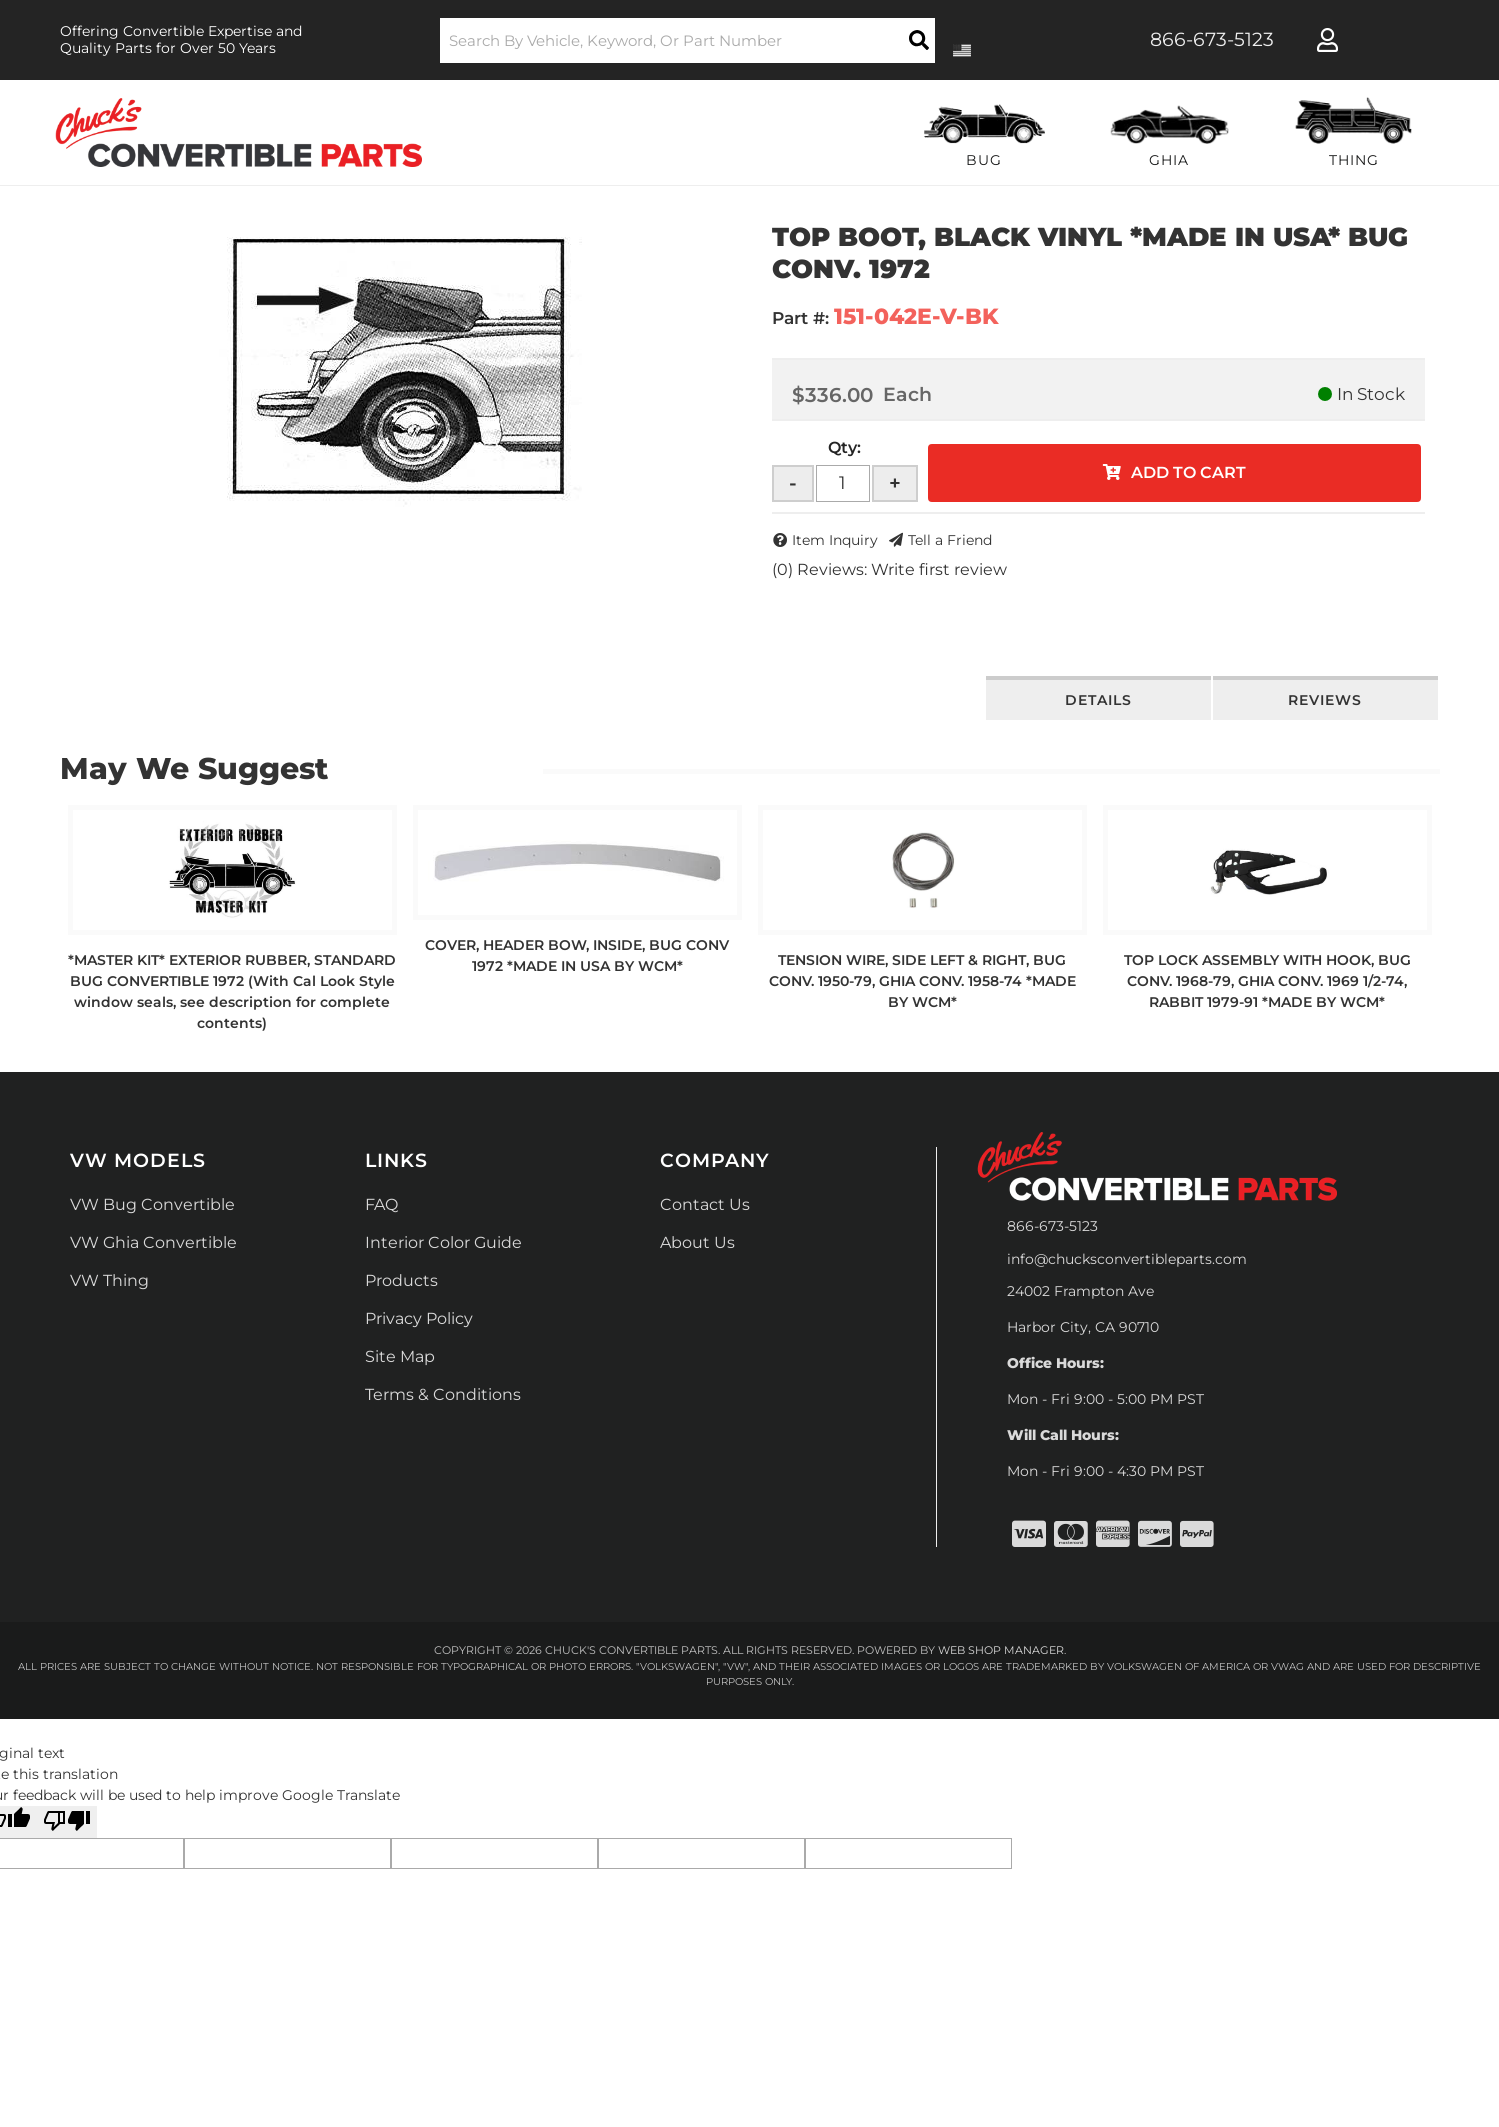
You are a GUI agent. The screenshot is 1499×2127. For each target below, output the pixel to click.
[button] (687, 40)
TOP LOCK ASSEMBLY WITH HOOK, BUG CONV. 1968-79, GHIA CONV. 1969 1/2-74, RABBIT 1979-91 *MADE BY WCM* (1267, 981)
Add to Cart (1188, 472)
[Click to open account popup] (1327, 40)
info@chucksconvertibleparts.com (1127, 1259)
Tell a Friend (950, 540)
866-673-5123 (1052, 1226)
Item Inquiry (835, 540)
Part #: (800, 318)
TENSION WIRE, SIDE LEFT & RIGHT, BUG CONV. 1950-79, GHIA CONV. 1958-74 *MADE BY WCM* (922, 981)
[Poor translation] (67, 1822)
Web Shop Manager (1001, 1650)
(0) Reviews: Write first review (889, 569)
